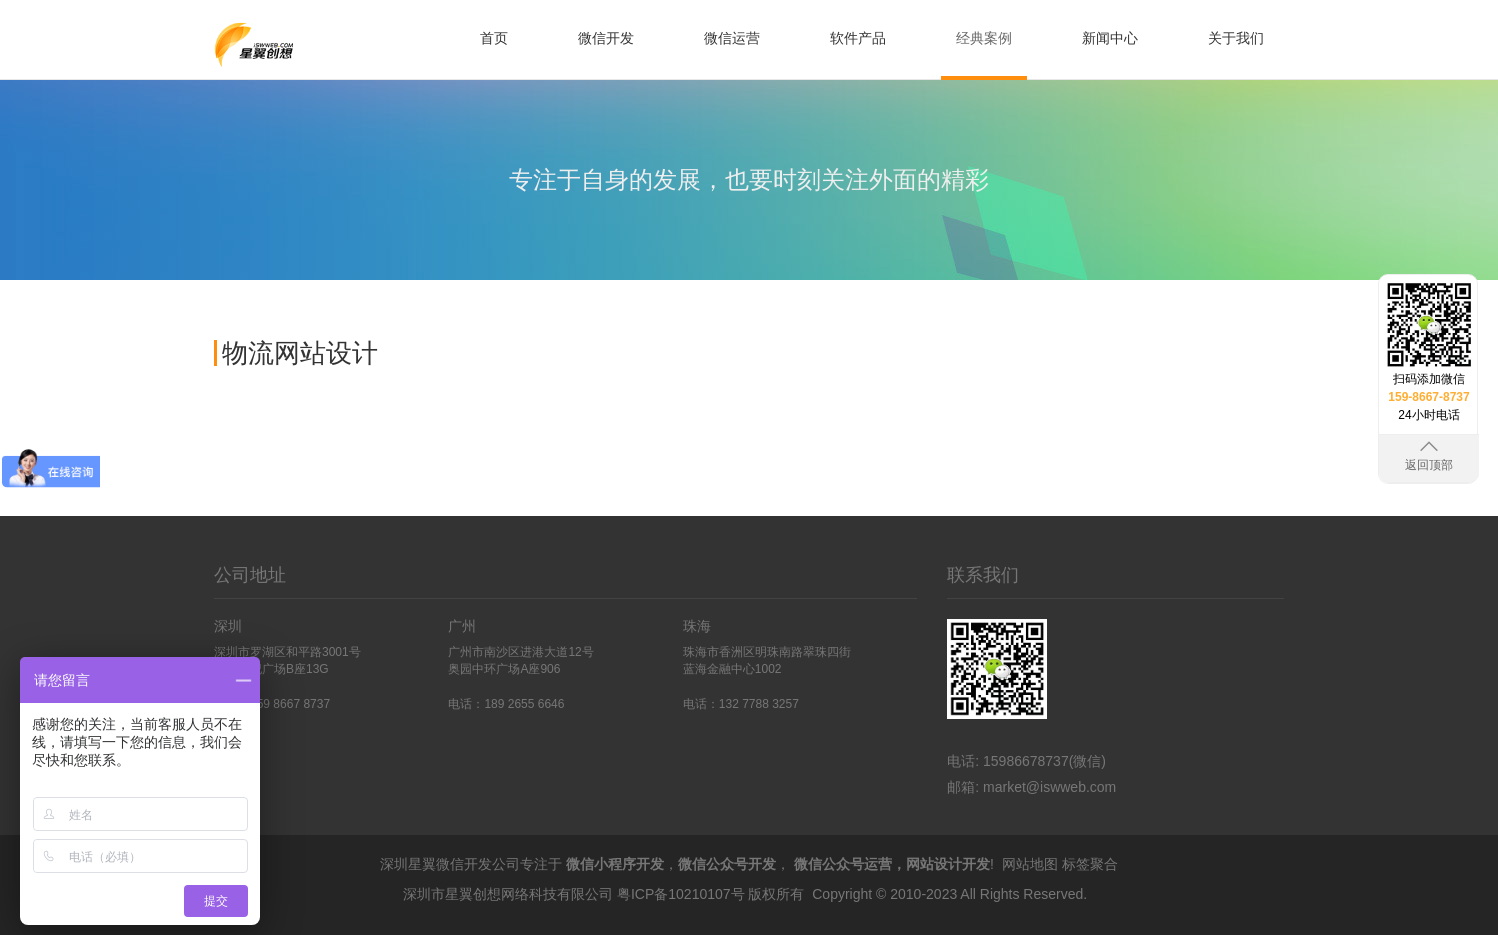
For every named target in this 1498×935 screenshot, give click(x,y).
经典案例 (984, 38)
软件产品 (858, 38)
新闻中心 (1110, 38)
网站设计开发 (948, 864)
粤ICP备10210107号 (681, 894)
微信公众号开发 (727, 864)
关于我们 (1236, 38)
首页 (494, 38)
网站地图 (1030, 864)
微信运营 (732, 38)
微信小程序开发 (615, 864)
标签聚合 (1090, 864)
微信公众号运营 (843, 864)
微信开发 (606, 38)
